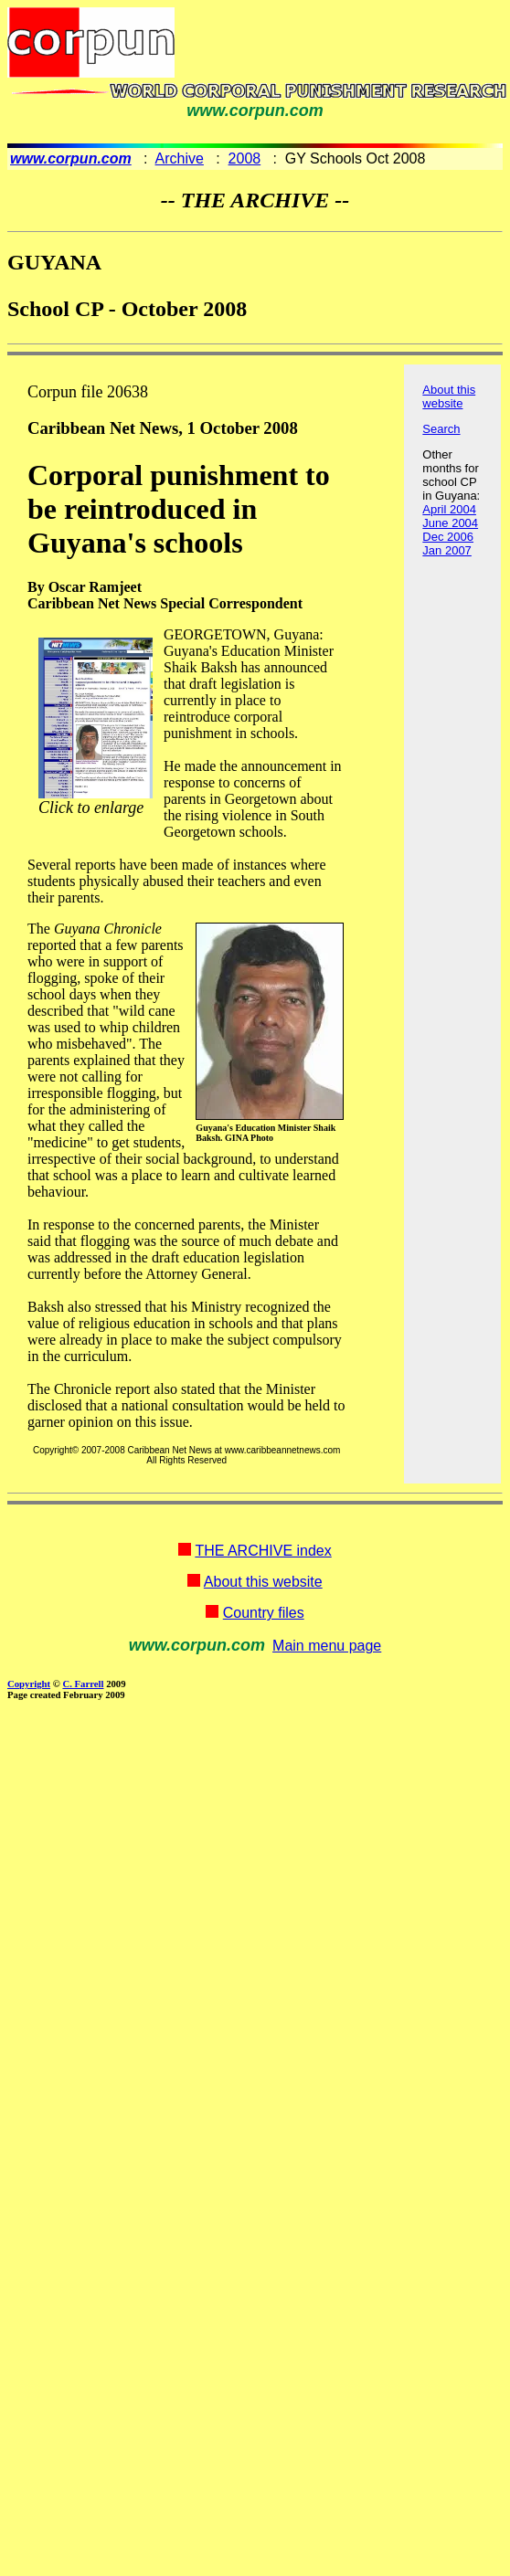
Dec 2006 (447, 537)
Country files (263, 1613)
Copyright (28, 1683)
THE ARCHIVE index (263, 1550)
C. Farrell (82, 1683)
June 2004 (450, 523)
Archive (179, 158)
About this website (448, 396)
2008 (244, 158)
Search (441, 429)
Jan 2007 (447, 550)
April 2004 (449, 509)
